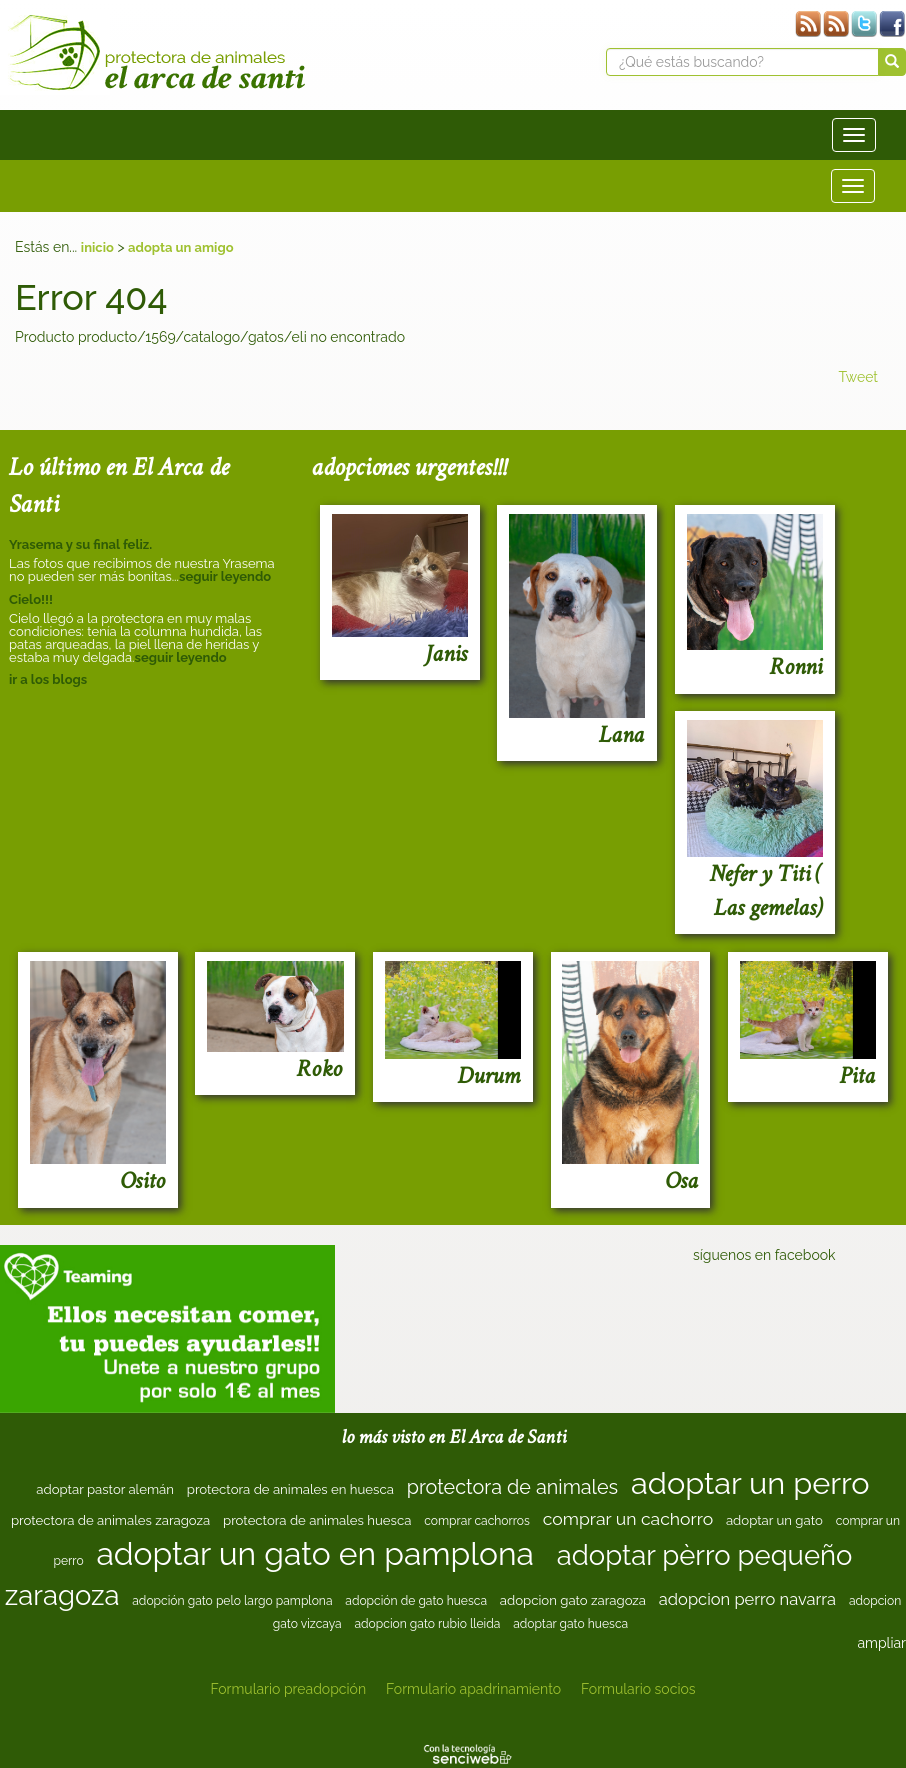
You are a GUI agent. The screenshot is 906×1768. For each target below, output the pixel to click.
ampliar (881, 1643)
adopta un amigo (180, 247)
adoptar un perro (750, 1483)
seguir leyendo (225, 576)
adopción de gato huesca (416, 1601)
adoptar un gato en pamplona (315, 1553)
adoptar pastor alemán (105, 1489)
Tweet (858, 377)
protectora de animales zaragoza (110, 1520)
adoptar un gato (774, 1520)
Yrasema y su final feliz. (80, 544)
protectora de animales (512, 1487)
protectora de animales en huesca (290, 1489)
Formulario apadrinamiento (473, 1689)
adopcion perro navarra (747, 1599)
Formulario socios (638, 1689)
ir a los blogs (48, 679)
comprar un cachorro (628, 1518)
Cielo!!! (31, 599)
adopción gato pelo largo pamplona (232, 1601)
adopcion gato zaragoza (573, 1600)
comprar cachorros (477, 1521)
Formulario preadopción (288, 1689)
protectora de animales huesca (317, 1520)
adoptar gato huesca (570, 1624)
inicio (97, 247)
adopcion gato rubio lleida (427, 1624)
